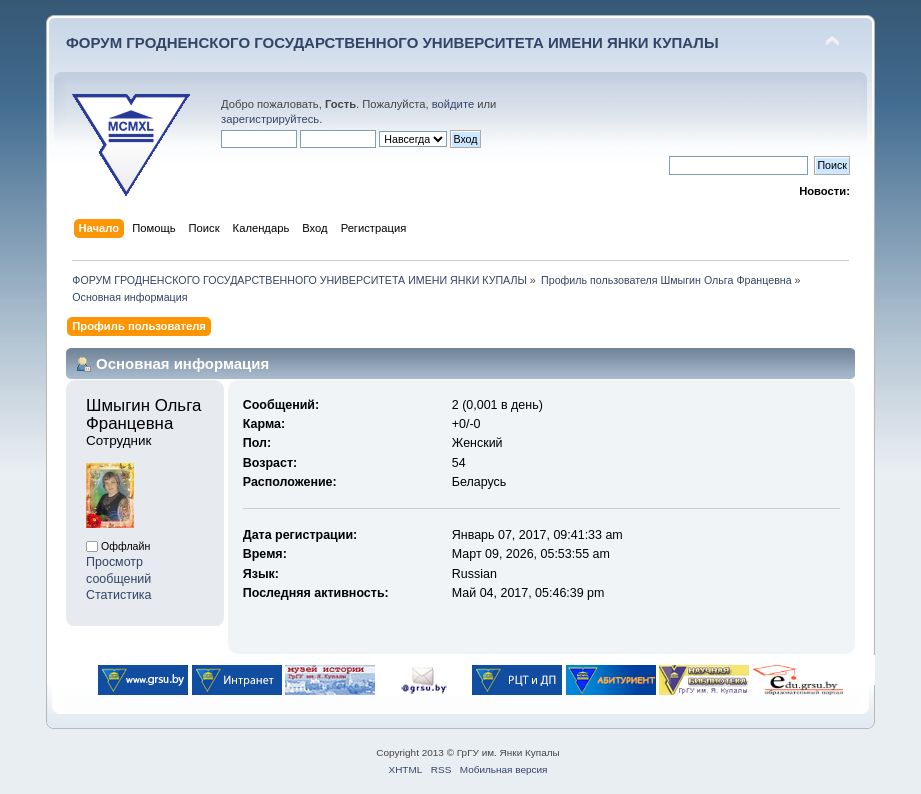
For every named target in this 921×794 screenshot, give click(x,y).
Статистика (119, 595)
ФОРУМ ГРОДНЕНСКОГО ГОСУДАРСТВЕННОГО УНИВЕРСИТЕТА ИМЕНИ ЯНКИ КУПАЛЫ (392, 42)
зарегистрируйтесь (270, 119)
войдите (453, 104)
